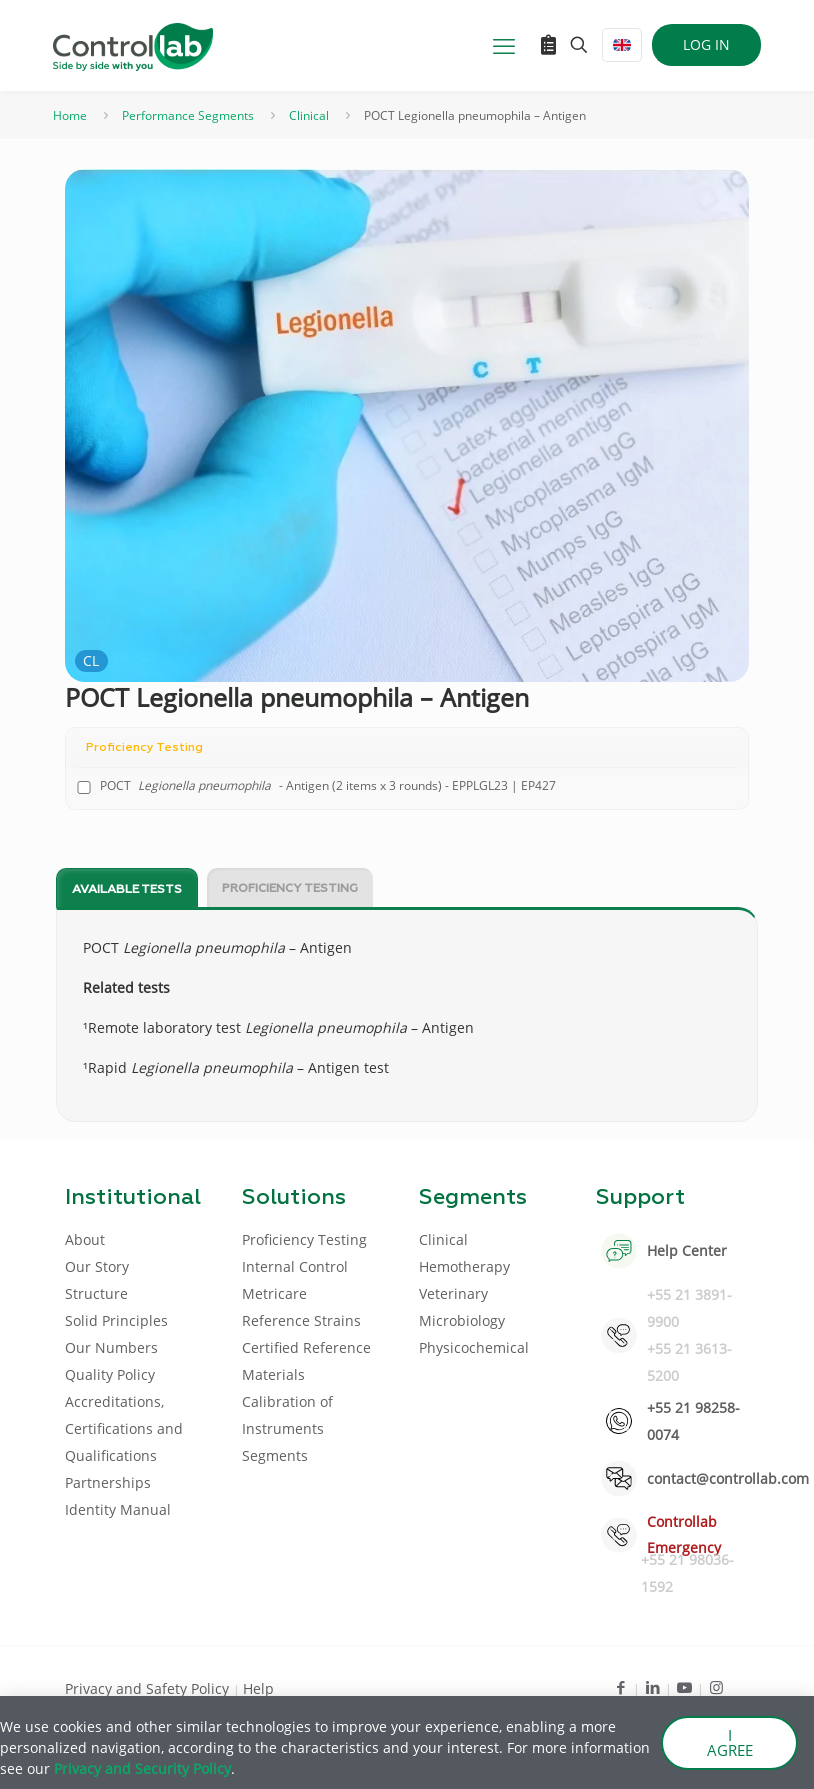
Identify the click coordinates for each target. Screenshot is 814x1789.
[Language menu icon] (622, 45)
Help (258, 1688)
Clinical (309, 115)
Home (70, 115)
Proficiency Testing (290, 889)
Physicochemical (474, 1347)
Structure (96, 1293)
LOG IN (706, 44)
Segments (275, 1455)
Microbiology (462, 1320)
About (85, 1239)
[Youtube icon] (684, 1687)
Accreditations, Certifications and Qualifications (124, 1428)
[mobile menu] (504, 45)
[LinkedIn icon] (652, 1687)
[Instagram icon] (716, 1687)
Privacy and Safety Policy (149, 1688)
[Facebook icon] (620, 1687)
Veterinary (453, 1293)
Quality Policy (110, 1374)
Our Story (97, 1266)
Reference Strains (301, 1320)
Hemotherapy (464, 1266)
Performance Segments (188, 115)
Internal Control (295, 1266)
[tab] (127, 888)
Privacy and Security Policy (142, 1768)
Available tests (127, 890)
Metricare (274, 1293)
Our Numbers (111, 1347)
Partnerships (108, 1482)
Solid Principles (116, 1320)
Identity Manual (118, 1509)
